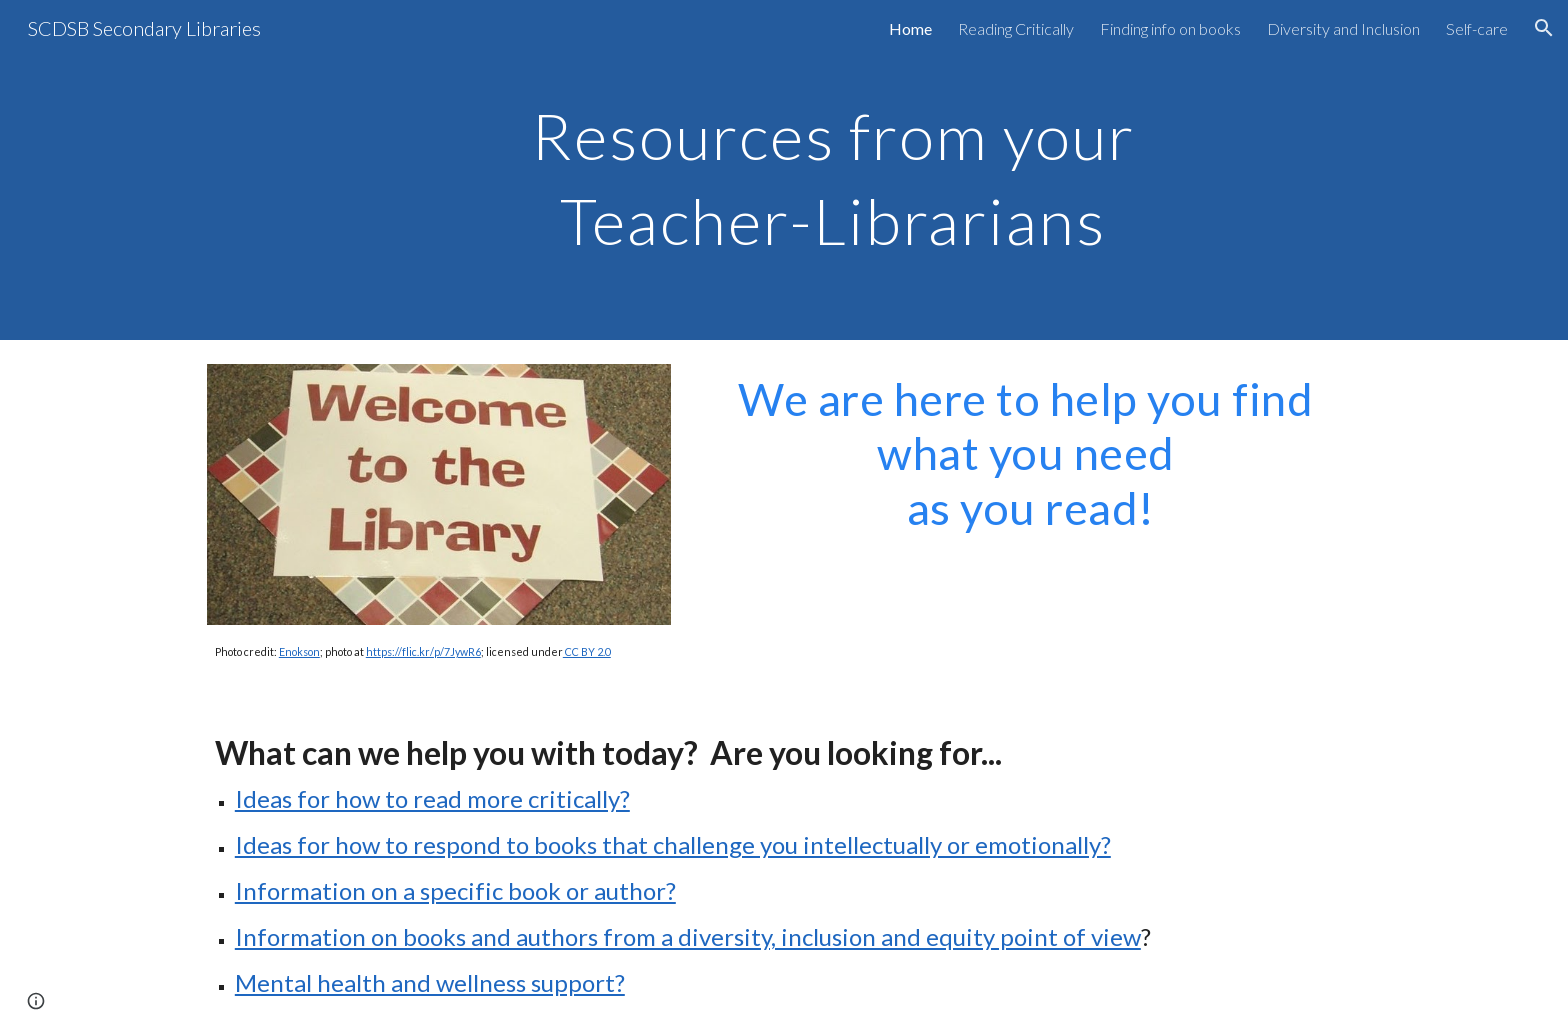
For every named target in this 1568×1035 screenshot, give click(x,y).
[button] (1544, 28)
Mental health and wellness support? (430, 982)
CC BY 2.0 (587, 651)
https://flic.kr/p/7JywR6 (423, 651)
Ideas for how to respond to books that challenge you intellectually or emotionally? (673, 844)
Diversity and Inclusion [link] (1343, 28)
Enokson (299, 651)
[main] (833, 170)
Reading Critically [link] (1016, 28)
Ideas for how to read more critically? (432, 798)
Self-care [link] (1477, 28)
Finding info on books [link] (1170, 28)
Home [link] (910, 28)
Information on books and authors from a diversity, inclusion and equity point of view (688, 936)
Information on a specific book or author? (455, 890)
